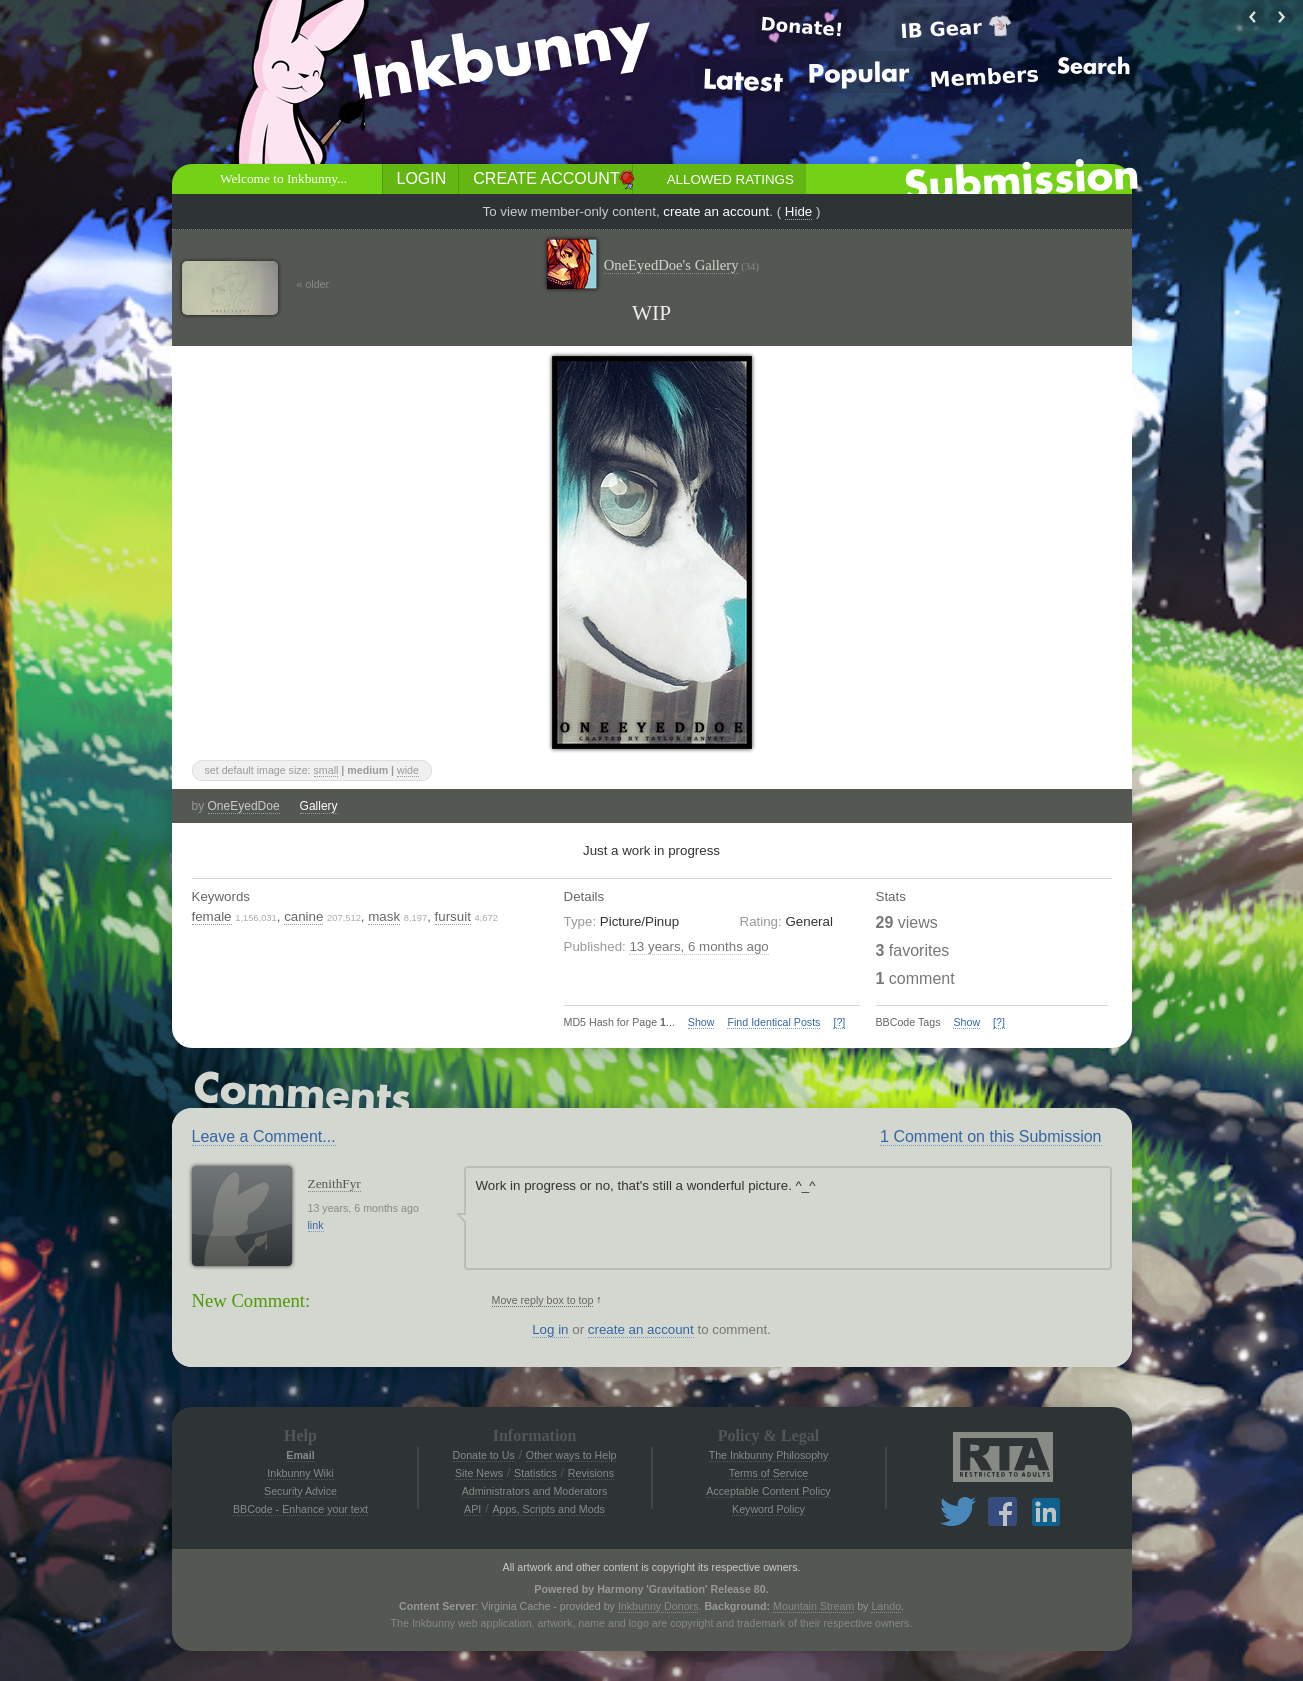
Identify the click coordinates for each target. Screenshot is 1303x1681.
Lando (886, 1606)
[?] (839, 1022)
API (472, 1509)
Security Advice (300, 1491)
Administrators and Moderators (535, 1491)
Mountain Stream (813, 1606)
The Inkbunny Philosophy (769, 1455)
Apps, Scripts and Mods (548, 1509)
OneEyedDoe (244, 806)
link (316, 1225)
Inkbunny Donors (658, 1606)
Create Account (546, 178)
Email (300, 1455)
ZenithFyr (334, 1183)
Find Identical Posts (773, 1022)
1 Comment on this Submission (990, 1136)
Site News (479, 1473)
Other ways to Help (571, 1455)
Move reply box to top (543, 1300)
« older (313, 284)
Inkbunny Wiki (300, 1473)
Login (422, 178)
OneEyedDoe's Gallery (681, 265)
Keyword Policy (768, 1509)
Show (701, 1022)
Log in (550, 1329)
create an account (716, 211)
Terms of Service (768, 1473)
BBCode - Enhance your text (300, 1509)
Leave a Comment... (264, 1136)
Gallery (319, 806)
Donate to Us (484, 1455)
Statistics (535, 1473)
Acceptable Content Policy (768, 1491)
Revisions (591, 1473)
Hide (798, 211)
